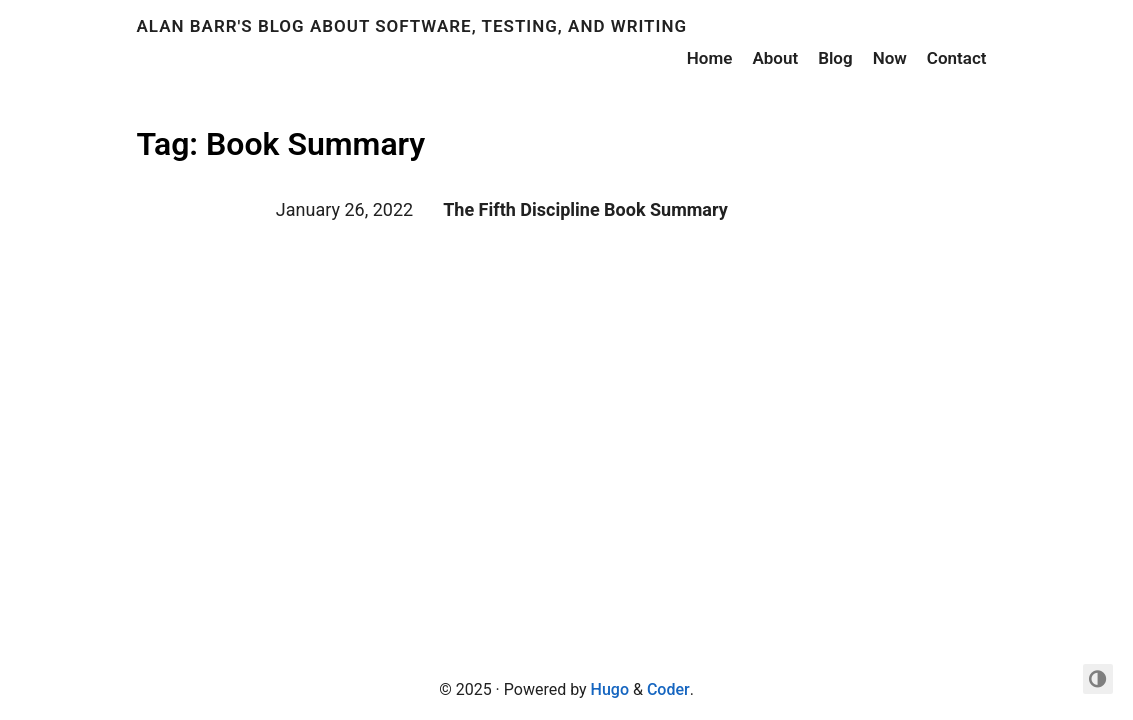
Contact (957, 58)
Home (710, 58)
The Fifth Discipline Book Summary (585, 209)
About (775, 58)
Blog (835, 58)
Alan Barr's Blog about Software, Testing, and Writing (412, 26)
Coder (668, 689)
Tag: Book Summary (281, 144)
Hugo (610, 689)
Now (890, 58)
